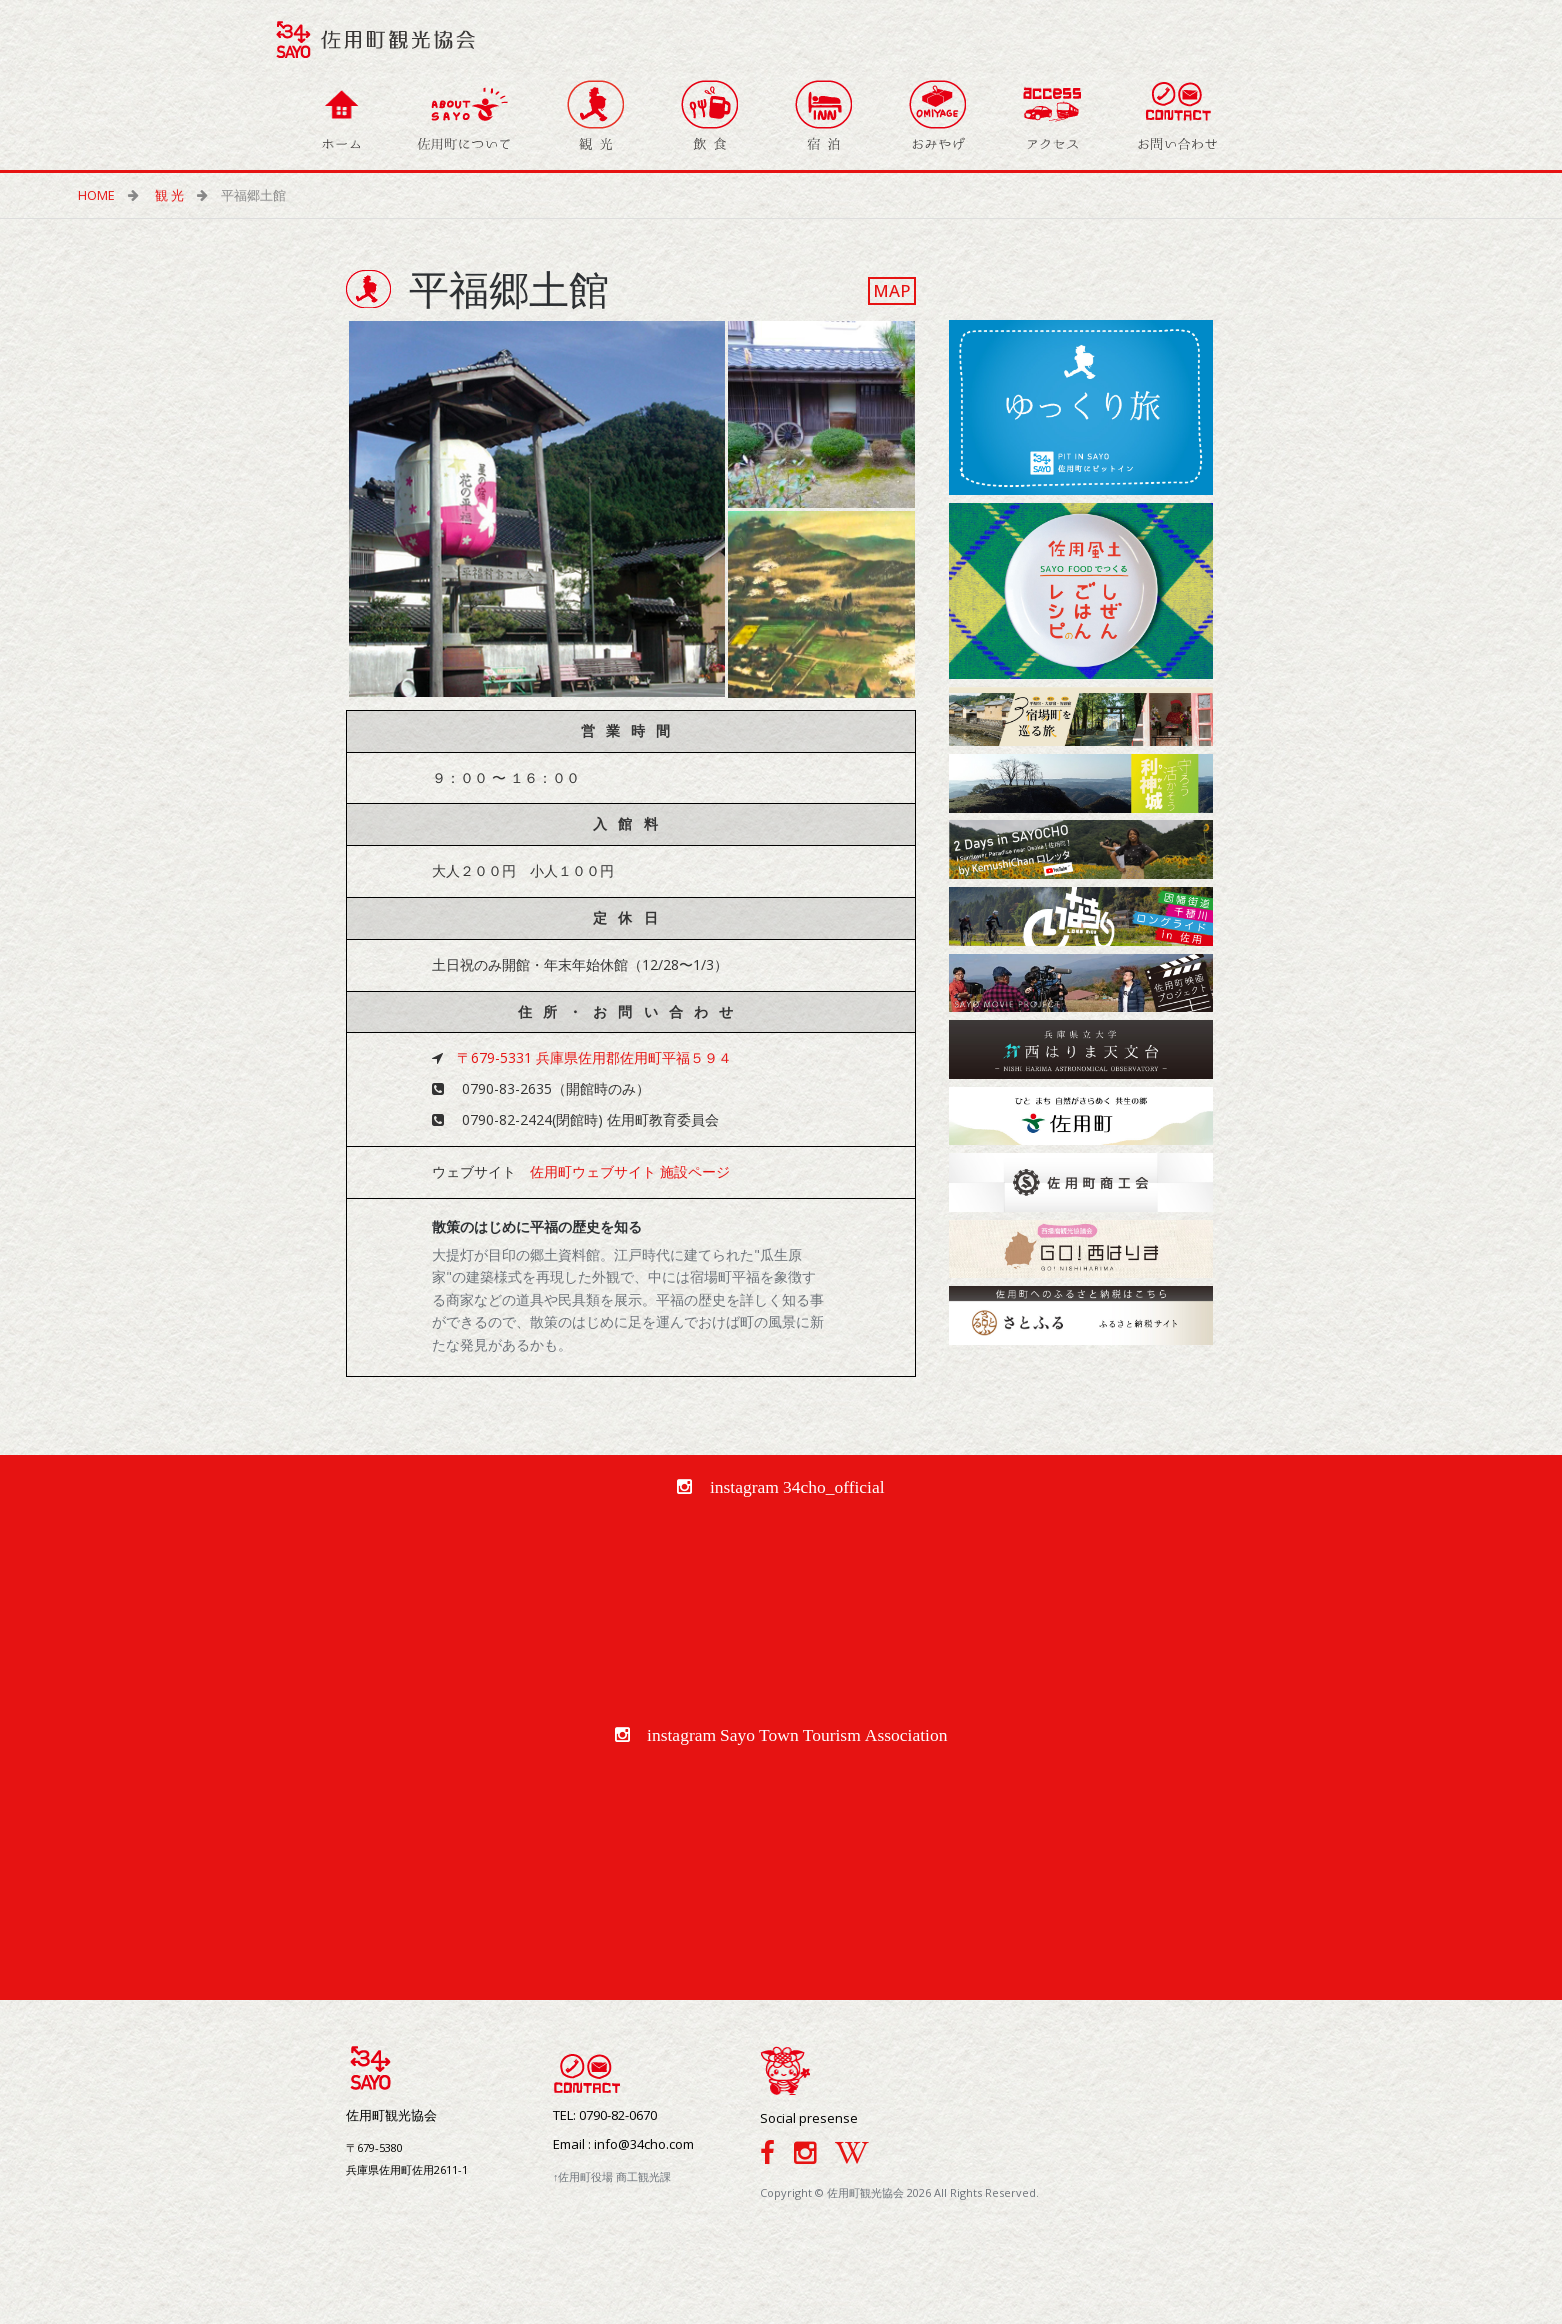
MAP (892, 290)
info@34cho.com (644, 2144)
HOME (103, 195)
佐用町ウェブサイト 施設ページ (630, 1171)
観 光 (176, 195)
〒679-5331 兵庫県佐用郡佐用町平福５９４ (594, 1057)
